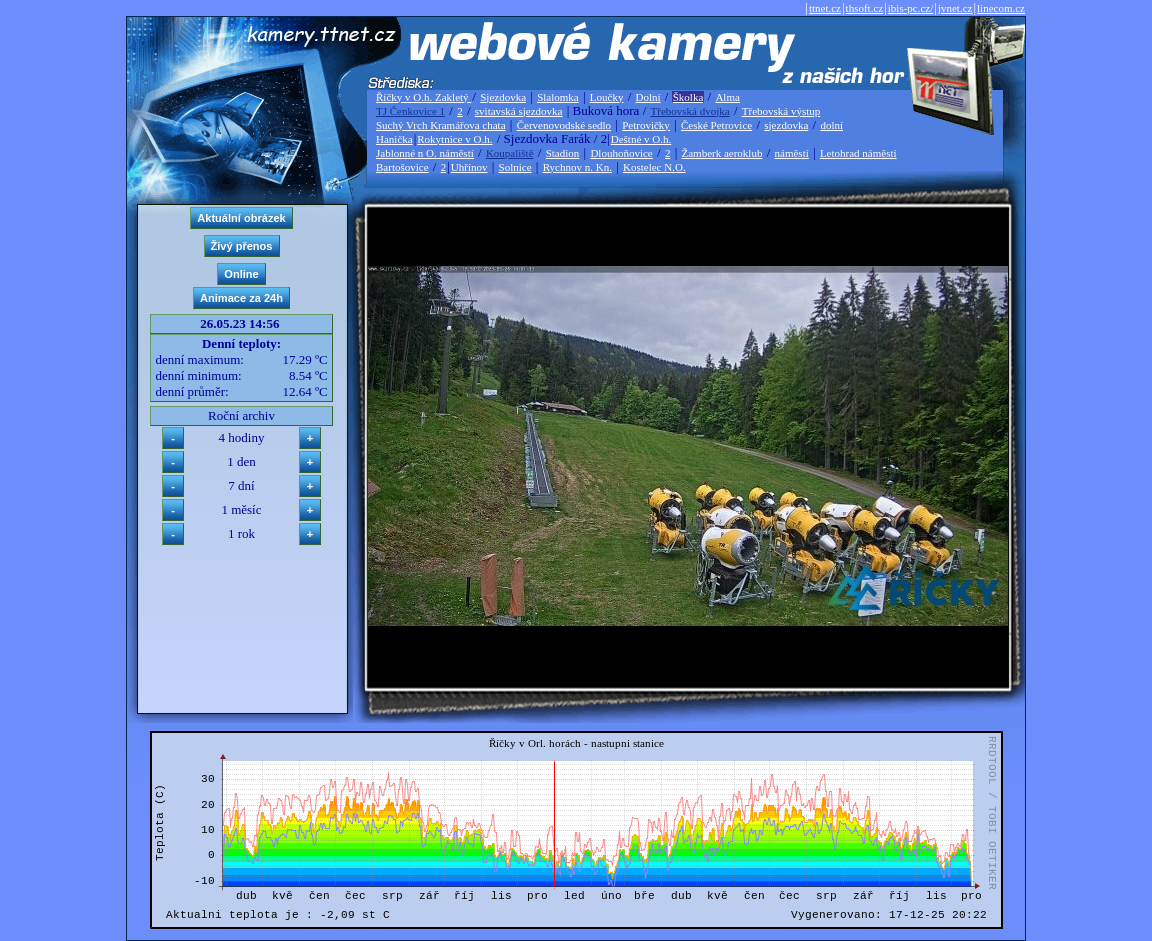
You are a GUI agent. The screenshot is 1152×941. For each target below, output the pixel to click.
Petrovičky (646, 125)
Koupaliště (510, 153)
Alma (727, 97)
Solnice (515, 167)
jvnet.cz (955, 8)
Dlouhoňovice (621, 153)
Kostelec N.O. (654, 167)
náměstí (792, 153)
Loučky (607, 97)
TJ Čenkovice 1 (410, 111)
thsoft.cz (865, 8)
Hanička (394, 139)
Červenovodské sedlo (564, 125)
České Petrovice (716, 125)
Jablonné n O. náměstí (425, 153)
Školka (688, 97)
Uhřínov (469, 167)
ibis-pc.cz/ (911, 8)
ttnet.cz (825, 8)
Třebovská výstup (781, 111)
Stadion (563, 153)
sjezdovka (786, 125)
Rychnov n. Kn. (577, 167)
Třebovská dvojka (690, 111)
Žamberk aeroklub (721, 153)
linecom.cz (1001, 8)
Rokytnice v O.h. (454, 139)
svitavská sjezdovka (519, 111)
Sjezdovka (503, 97)
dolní (831, 125)
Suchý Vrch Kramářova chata (441, 125)
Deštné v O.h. (641, 139)
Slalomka (558, 97)
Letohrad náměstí (858, 153)
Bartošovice (402, 167)
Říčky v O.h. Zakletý (423, 97)
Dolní (648, 97)
